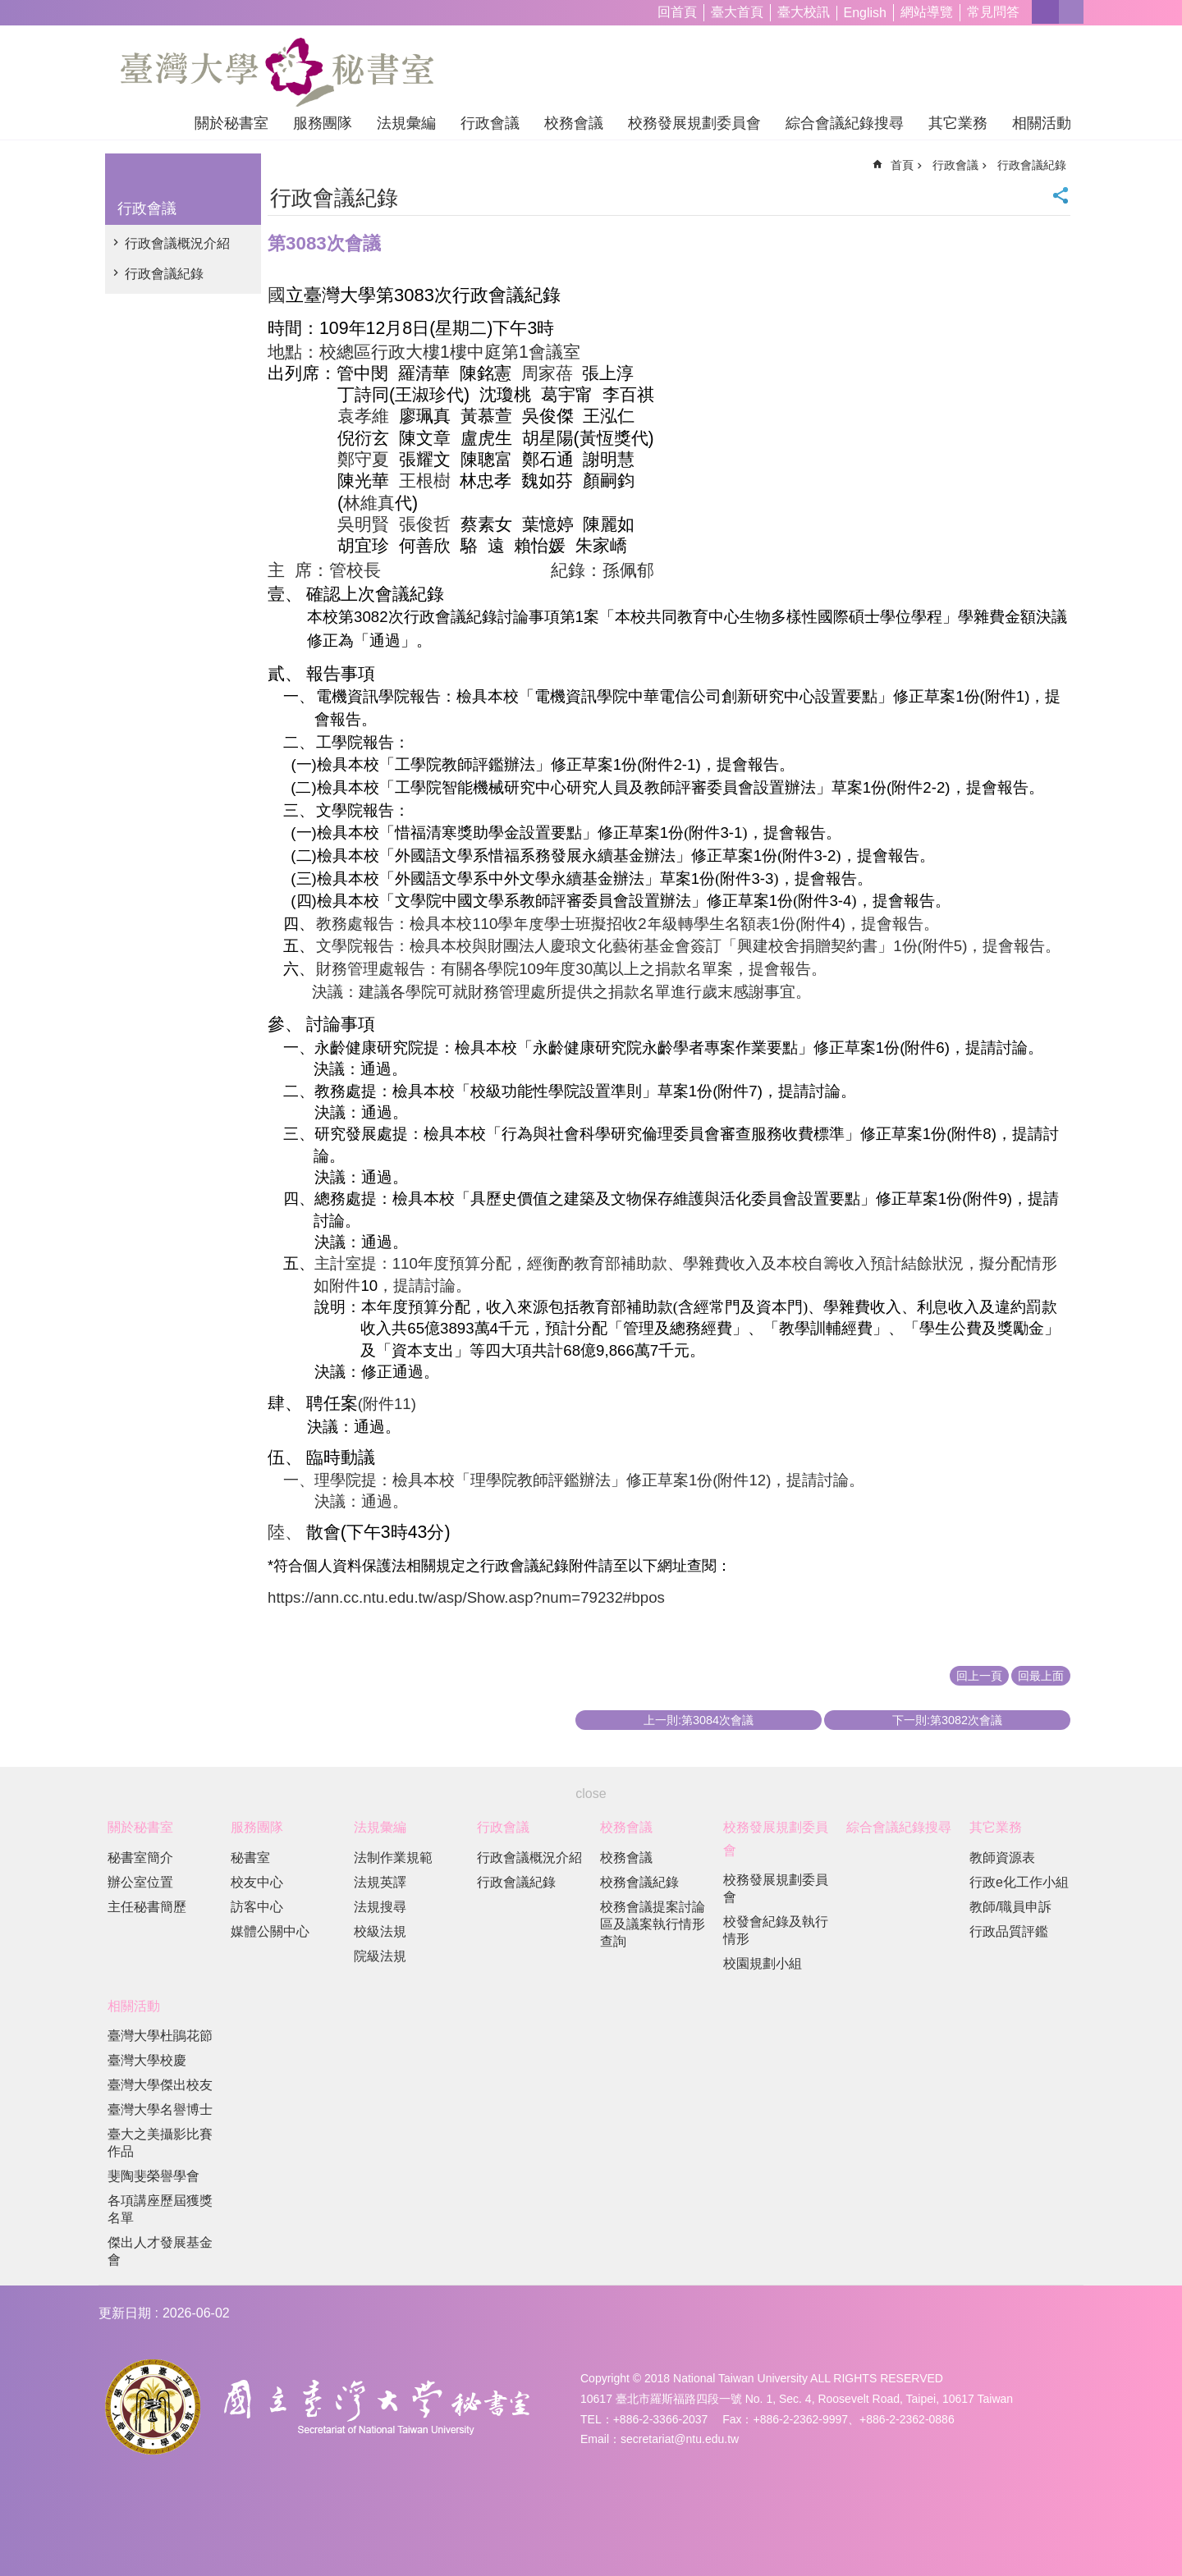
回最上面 (1041, 1675)
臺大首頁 (737, 12)
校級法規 (380, 1931)
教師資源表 (1002, 1858)
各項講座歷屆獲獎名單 (160, 2209)
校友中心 (257, 1882)
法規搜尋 (380, 1907)
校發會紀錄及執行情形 (775, 1930)
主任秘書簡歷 (147, 1907)
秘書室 (250, 1858)
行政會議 (490, 123)
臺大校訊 (803, 12)
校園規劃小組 (762, 1963)
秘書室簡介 (140, 1858)
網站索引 (1071, 12)
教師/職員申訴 (1010, 1907)
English (865, 13)
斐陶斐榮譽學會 (153, 2176)
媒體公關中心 (270, 1931)
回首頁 (677, 12)
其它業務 (957, 123)
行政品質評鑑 (1008, 1931)
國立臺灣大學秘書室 (277, 72)
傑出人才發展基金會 (160, 2251)
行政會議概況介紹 (177, 243)
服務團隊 (322, 123)
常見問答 (993, 12)
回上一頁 (979, 1675)
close (590, 1793)
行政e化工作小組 (1019, 1882)
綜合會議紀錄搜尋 (845, 123)
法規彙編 (406, 123)
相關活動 (1041, 123)
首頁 (902, 165)
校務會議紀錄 (639, 1882)
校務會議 (573, 123)
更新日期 (124, 2313)
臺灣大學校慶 (147, 2060)
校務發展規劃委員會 (694, 123)
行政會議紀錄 (164, 274)
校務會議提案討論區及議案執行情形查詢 (652, 1924)
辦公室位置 (140, 1882)
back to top (1138, 2532)
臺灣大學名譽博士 (160, 2109)
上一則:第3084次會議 (699, 1720)
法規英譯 (380, 1882)
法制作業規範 (393, 1858)
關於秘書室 (231, 123)
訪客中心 (257, 1907)
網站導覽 (926, 12)
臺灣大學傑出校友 (160, 2085)
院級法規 (380, 1956)
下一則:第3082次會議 (947, 1720)
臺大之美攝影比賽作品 (160, 2142)
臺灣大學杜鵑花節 (160, 2036)
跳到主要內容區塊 (8, 8)
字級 (1045, 12)
